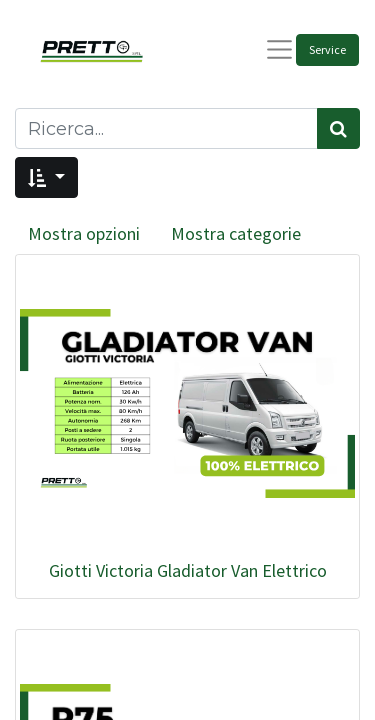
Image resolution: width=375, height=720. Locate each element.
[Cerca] (338, 128)
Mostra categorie (236, 233)
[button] (46, 177)
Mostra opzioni (84, 233)
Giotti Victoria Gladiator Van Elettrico (188, 570)
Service (327, 49)
